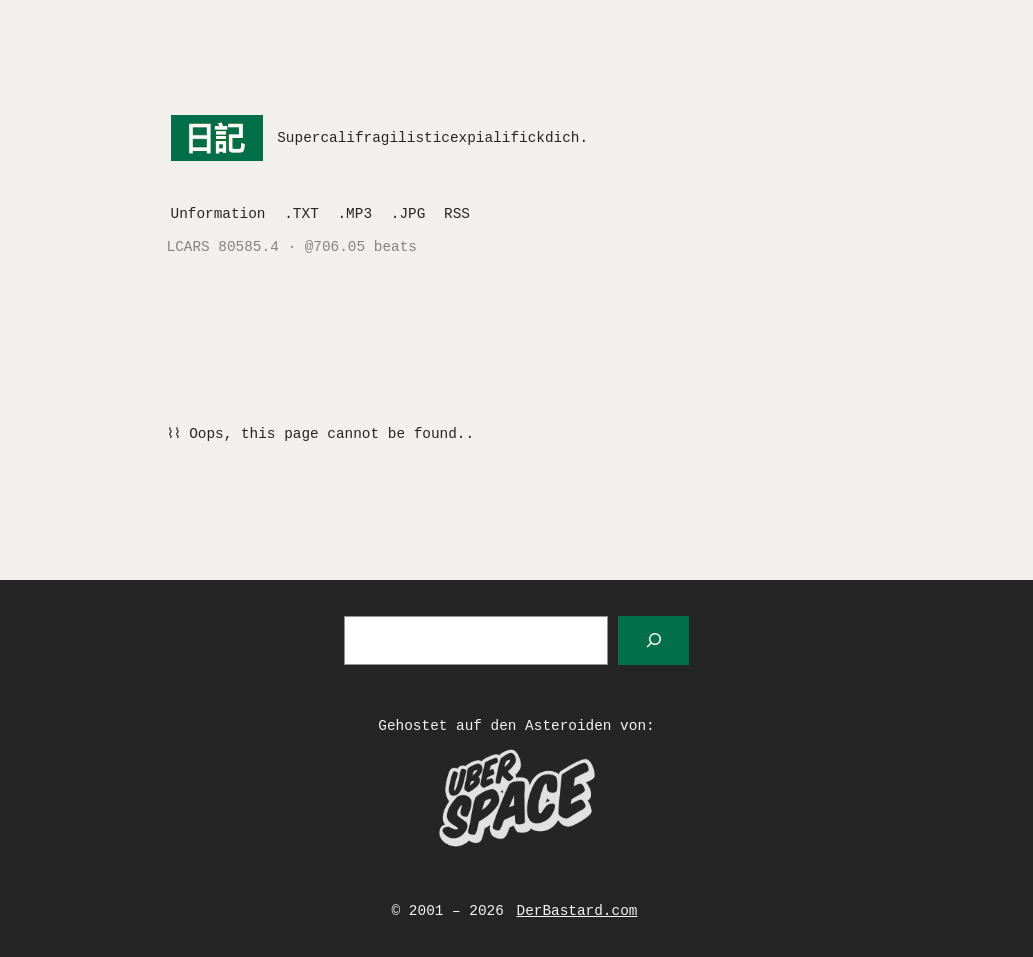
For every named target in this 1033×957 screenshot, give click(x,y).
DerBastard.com (577, 910)
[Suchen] (653, 640)
